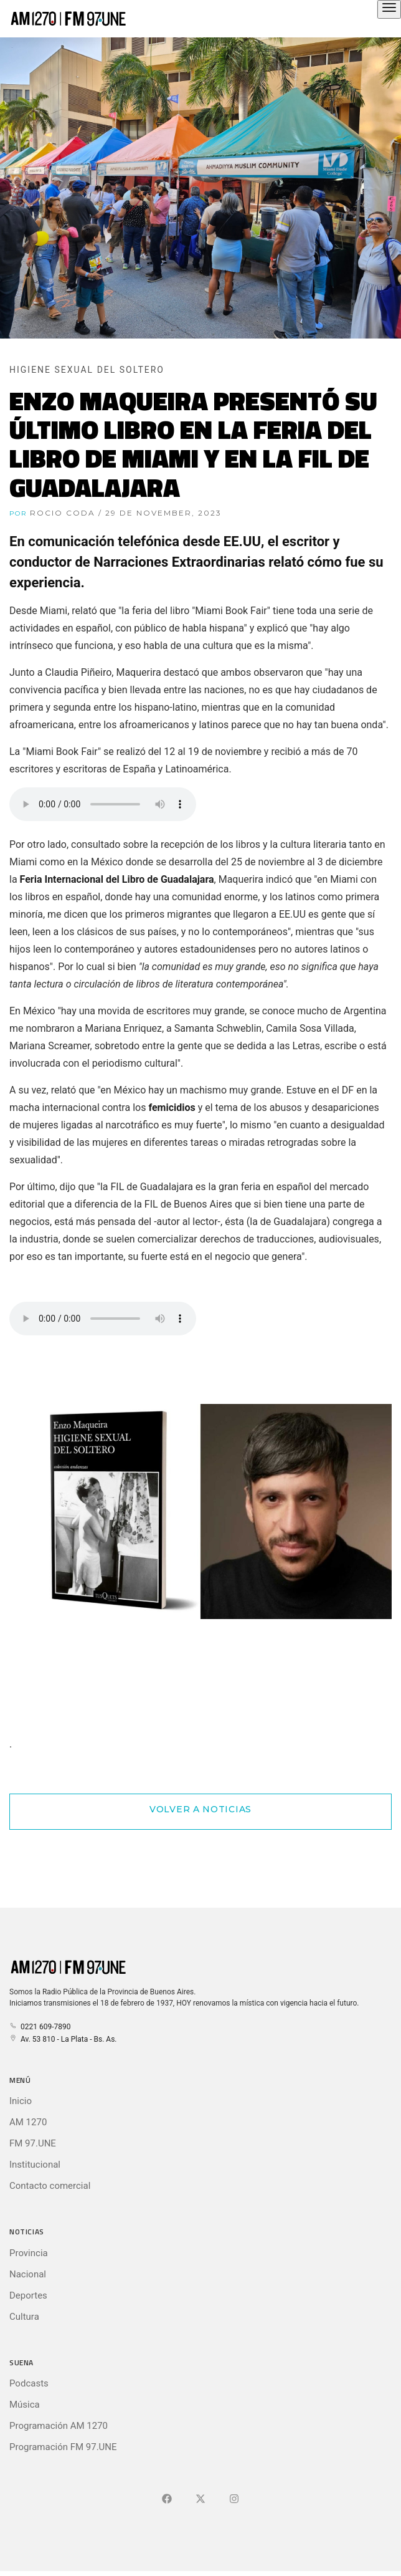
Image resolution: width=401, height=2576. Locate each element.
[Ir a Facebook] (166, 2499)
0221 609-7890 (39, 2026)
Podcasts (29, 2383)
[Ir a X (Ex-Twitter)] (200, 2499)
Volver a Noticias (200, 1809)
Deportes (28, 2295)
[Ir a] (234, 2499)
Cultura (24, 2316)
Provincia (28, 2253)
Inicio (20, 2101)
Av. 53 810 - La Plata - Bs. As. (62, 2039)
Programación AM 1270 (58, 2425)
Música (24, 2404)
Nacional (27, 2274)
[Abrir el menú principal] (389, 9)
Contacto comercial (49, 2185)
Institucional (34, 2164)
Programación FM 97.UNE (63, 2447)
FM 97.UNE (32, 2143)
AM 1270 (28, 2122)
